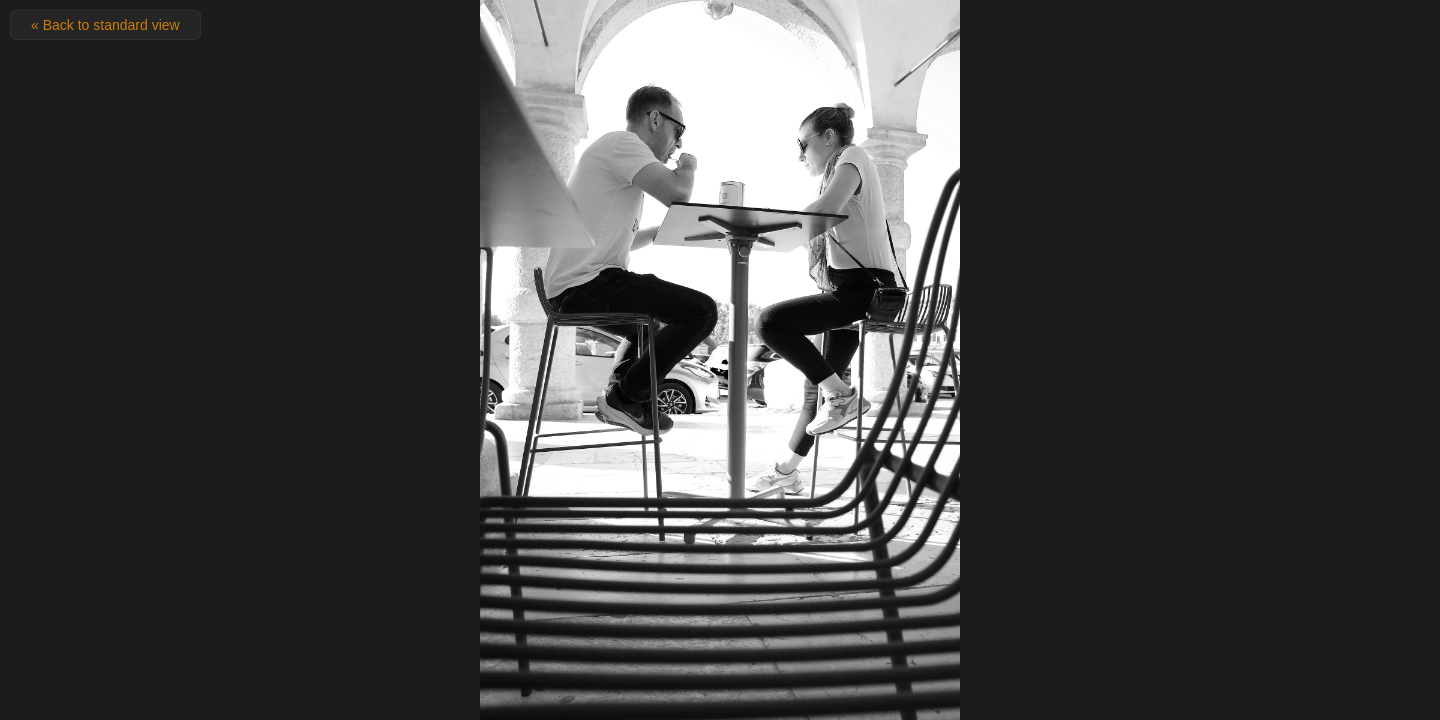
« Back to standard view (105, 25)
